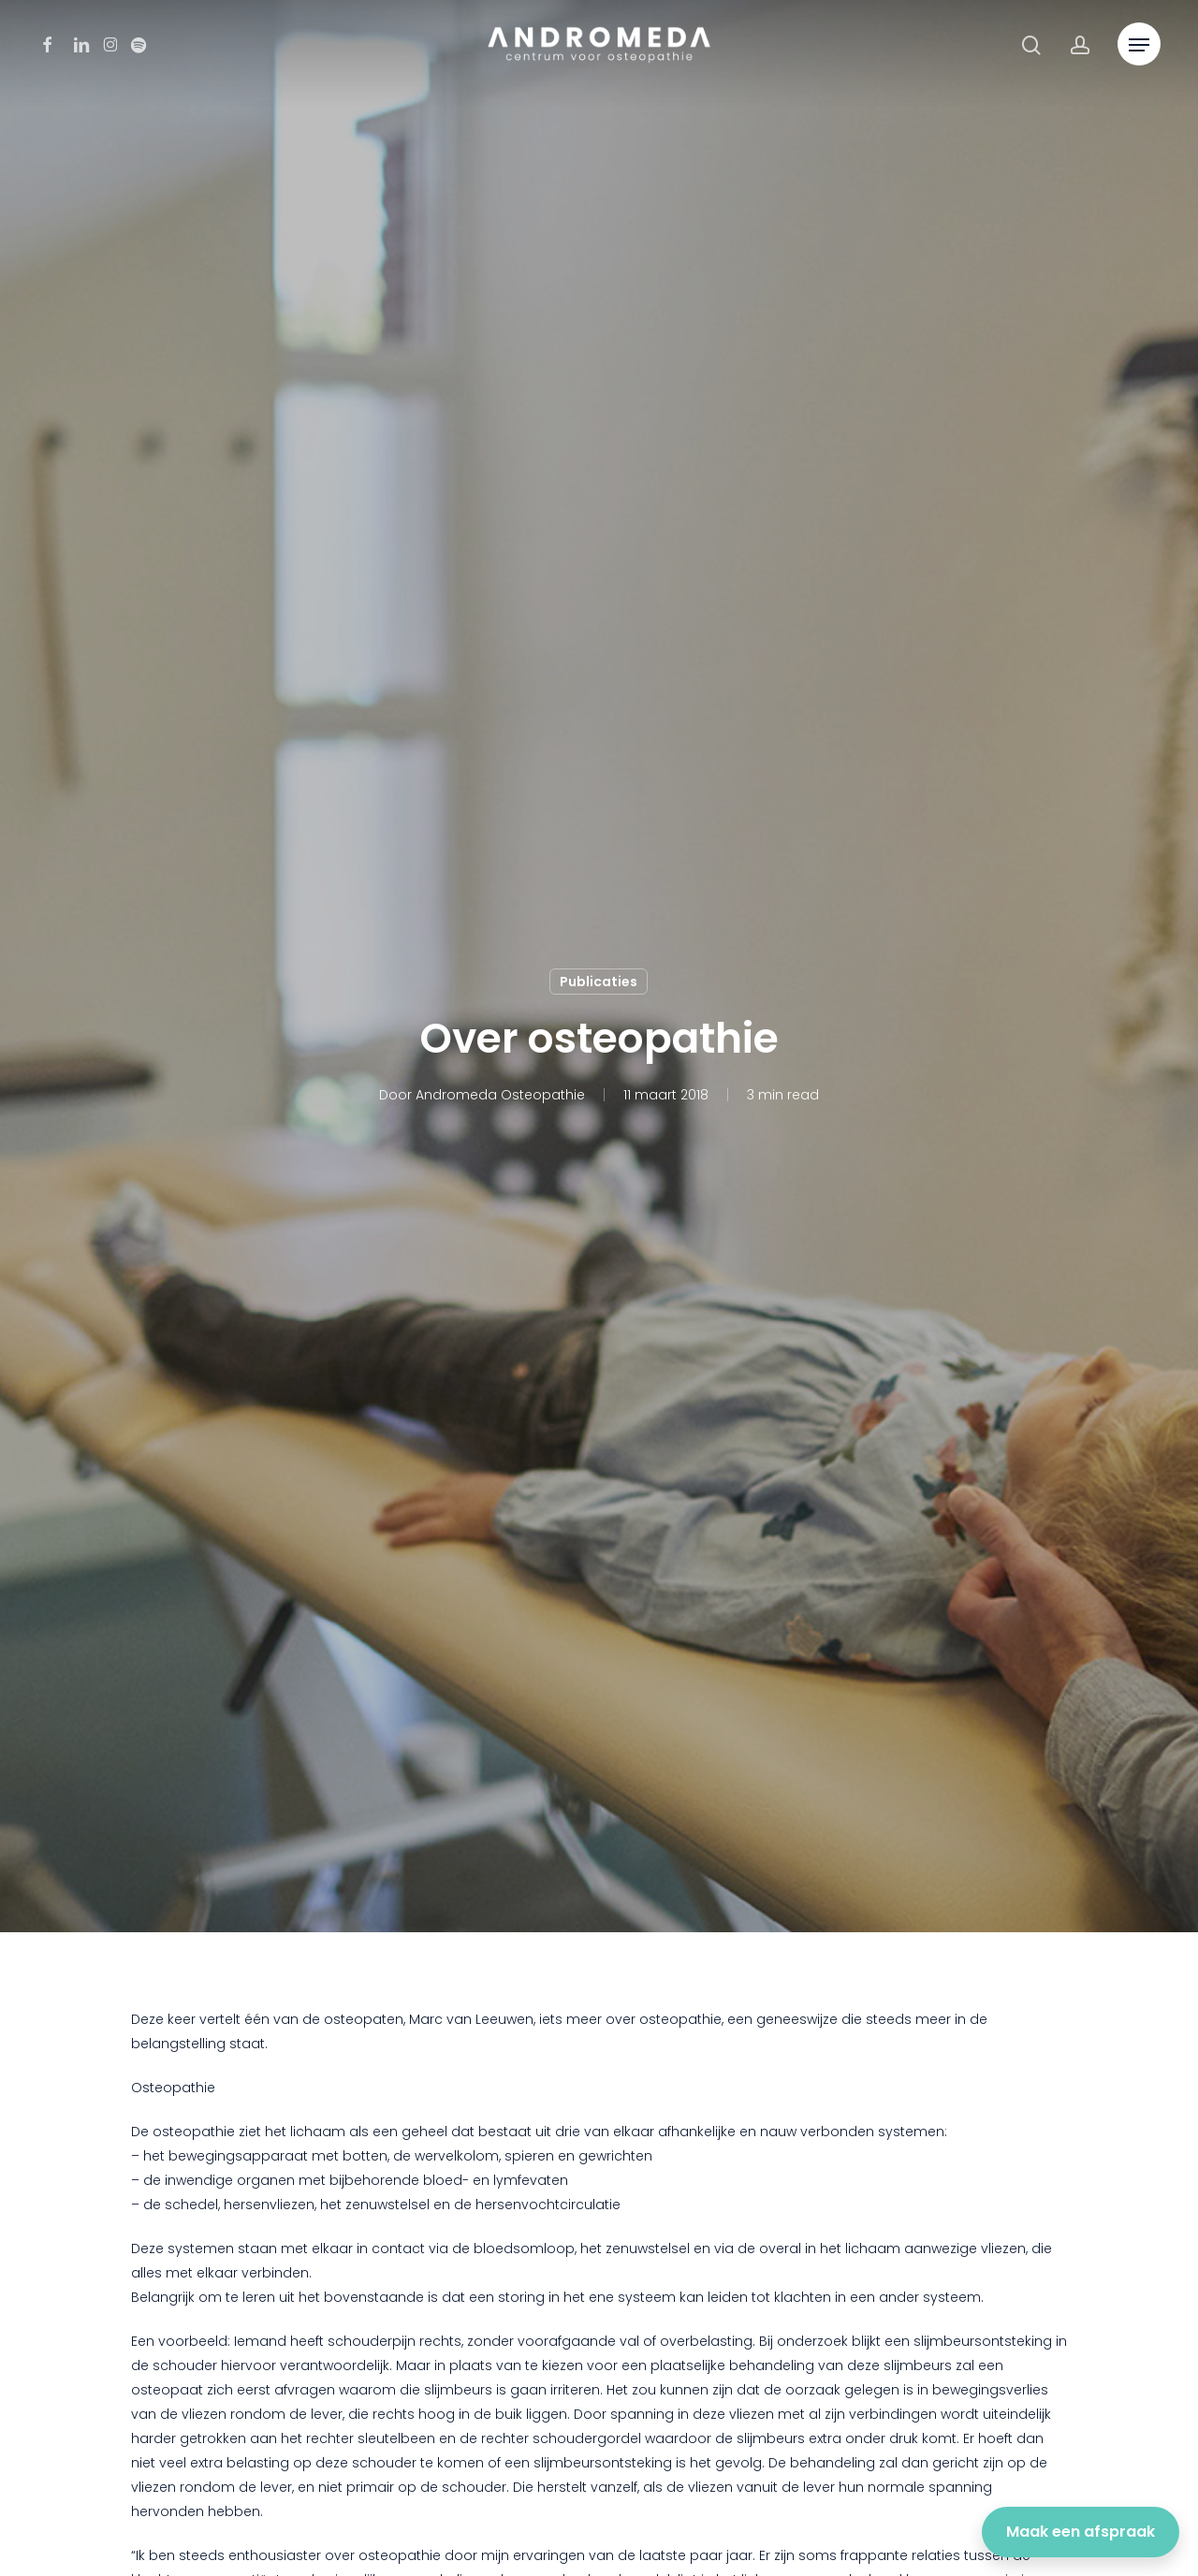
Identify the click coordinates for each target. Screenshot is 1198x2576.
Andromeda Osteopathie (500, 1094)
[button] (1139, 45)
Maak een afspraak (1080, 2531)
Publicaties (598, 981)
